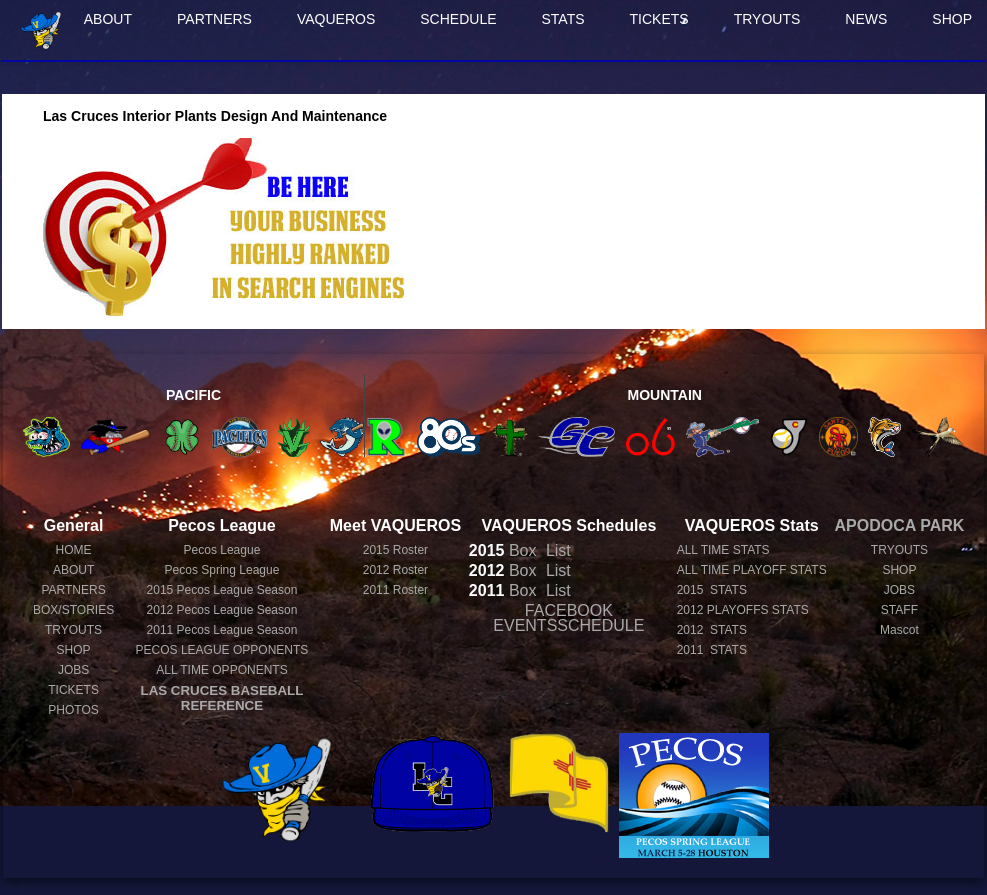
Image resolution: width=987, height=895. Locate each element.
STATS (563, 19)
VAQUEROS (336, 19)
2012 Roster (395, 570)
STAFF (899, 610)
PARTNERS (214, 19)
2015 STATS (712, 590)
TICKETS (659, 19)
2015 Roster (395, 550)
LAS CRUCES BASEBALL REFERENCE (222, 698)
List (555, 550)
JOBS (73, 670)
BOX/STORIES (73, 610)
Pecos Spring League (222, 570)
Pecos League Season (222, 590)
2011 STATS (712, 650)
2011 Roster (395, 590)
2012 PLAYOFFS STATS (743, 610)
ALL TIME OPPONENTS (221, 670)
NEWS (866, 19)
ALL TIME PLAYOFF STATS (752, 570)
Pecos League (222, 550)
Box (503, 550)
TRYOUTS (767, 19)
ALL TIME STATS (723, 550)
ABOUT (108, 19)
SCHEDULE (458, 19)
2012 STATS (712, 630)
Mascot (899, 630)
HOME (74, 550)
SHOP (74, 650)
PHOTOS (73, 710)
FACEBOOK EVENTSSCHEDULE (568, 618)
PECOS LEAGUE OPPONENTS (222, 650)
